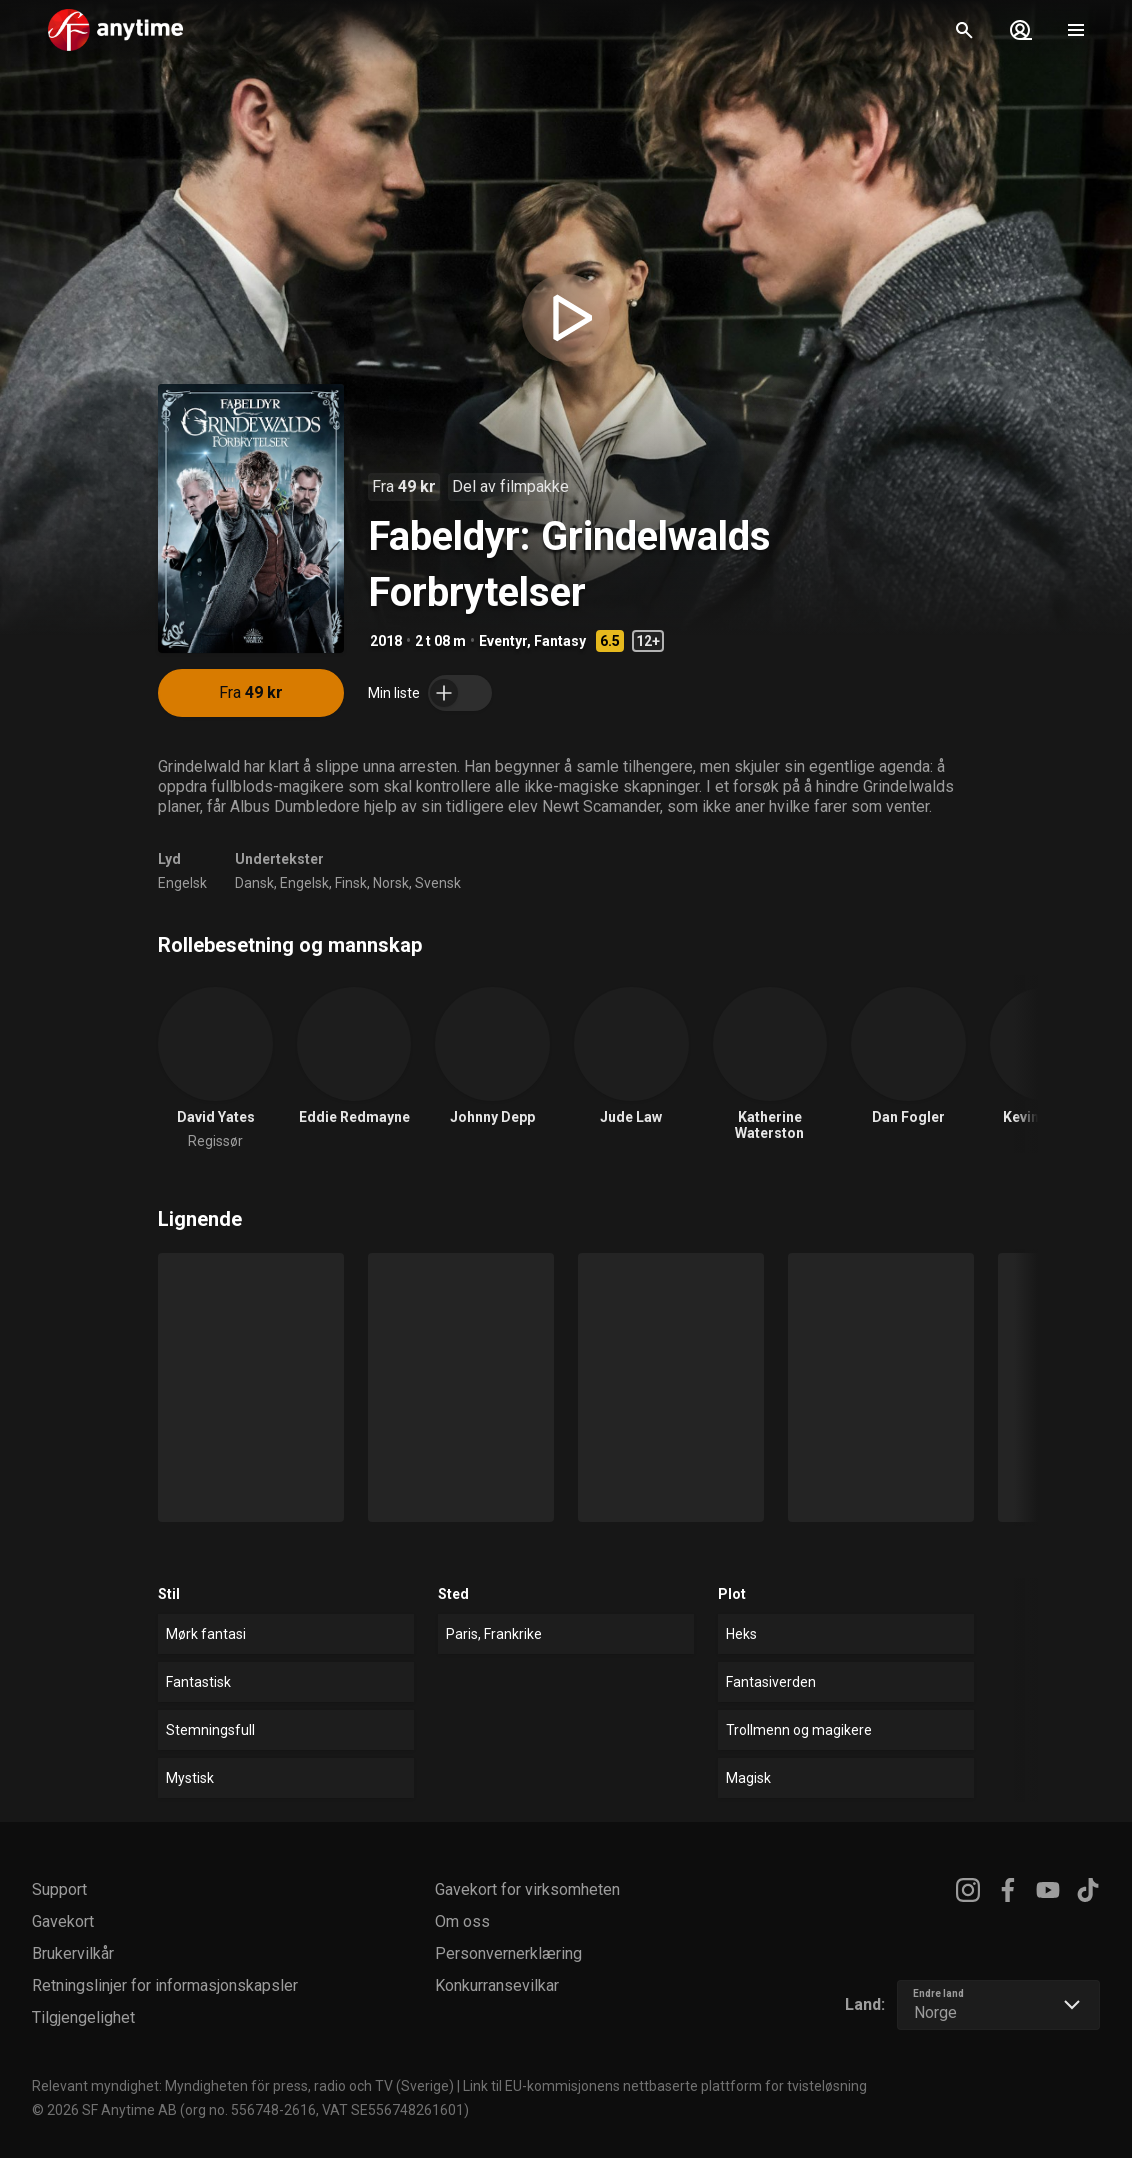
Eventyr (503, 641)
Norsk (391, 883)
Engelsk (182, 883)
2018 (386, 641)
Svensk (438, 883)
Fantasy (560, 641)
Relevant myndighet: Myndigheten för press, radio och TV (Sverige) (243, 2086)
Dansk (254, 883)
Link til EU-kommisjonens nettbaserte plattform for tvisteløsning (665, 2086)
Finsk (351, 883)
